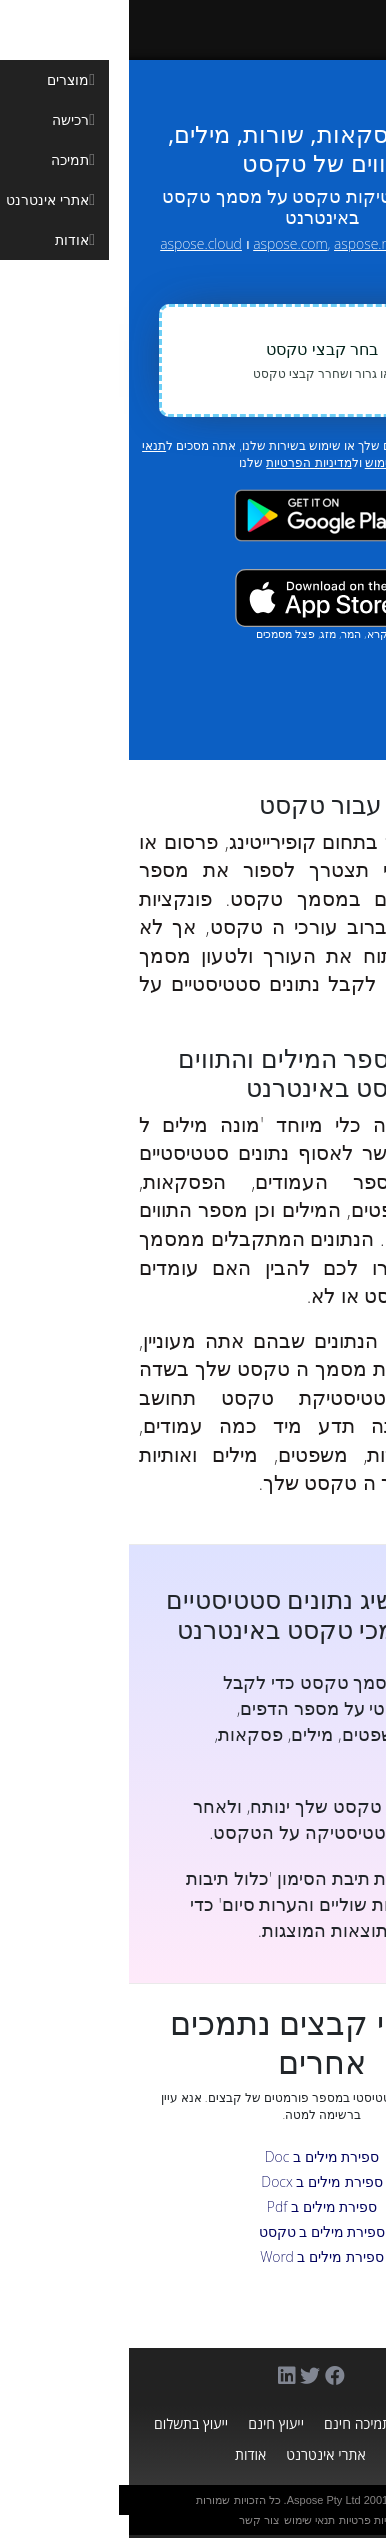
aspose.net (239, 243)
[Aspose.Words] (236, 30)
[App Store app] (193, 597)
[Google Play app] (193, 515)
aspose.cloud (72, 243)
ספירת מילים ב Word (192, 2256)
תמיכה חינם (228, 2423)
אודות (121, 2454)
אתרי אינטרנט (196, 2454)
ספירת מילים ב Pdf (193, 2206)
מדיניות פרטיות (243, 2520)
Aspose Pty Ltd (195, 2500)
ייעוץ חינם (147, 2423)
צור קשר (130, 2520)
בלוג (268, 2454)
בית (351, 2423)
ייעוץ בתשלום (62, 2423)
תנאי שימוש (180, 2520)
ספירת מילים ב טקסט (193, 2231)
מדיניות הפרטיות (179, 462)
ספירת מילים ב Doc (193, 2156)
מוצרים (301, 2423)
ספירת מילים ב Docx (192, 2181)
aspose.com (161, 243)
